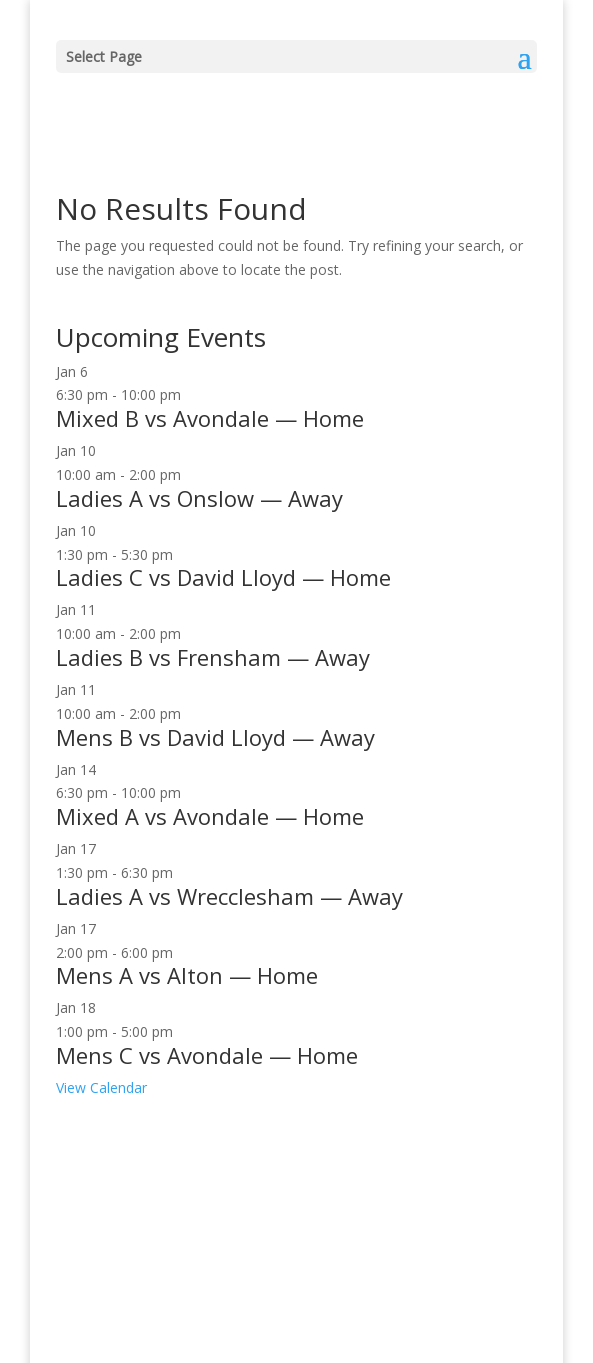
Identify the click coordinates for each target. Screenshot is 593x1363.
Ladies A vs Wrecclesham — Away (229, 896)
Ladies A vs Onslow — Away (199, 498)
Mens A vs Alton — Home (187, 975)
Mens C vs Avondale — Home (207, 1055)
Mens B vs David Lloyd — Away (215, 737)
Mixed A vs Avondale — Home (210, 816)
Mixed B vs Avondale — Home (210, 418)
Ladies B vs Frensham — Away (213, 657)
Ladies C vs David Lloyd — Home (223, 577)
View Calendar (101, 1087)
